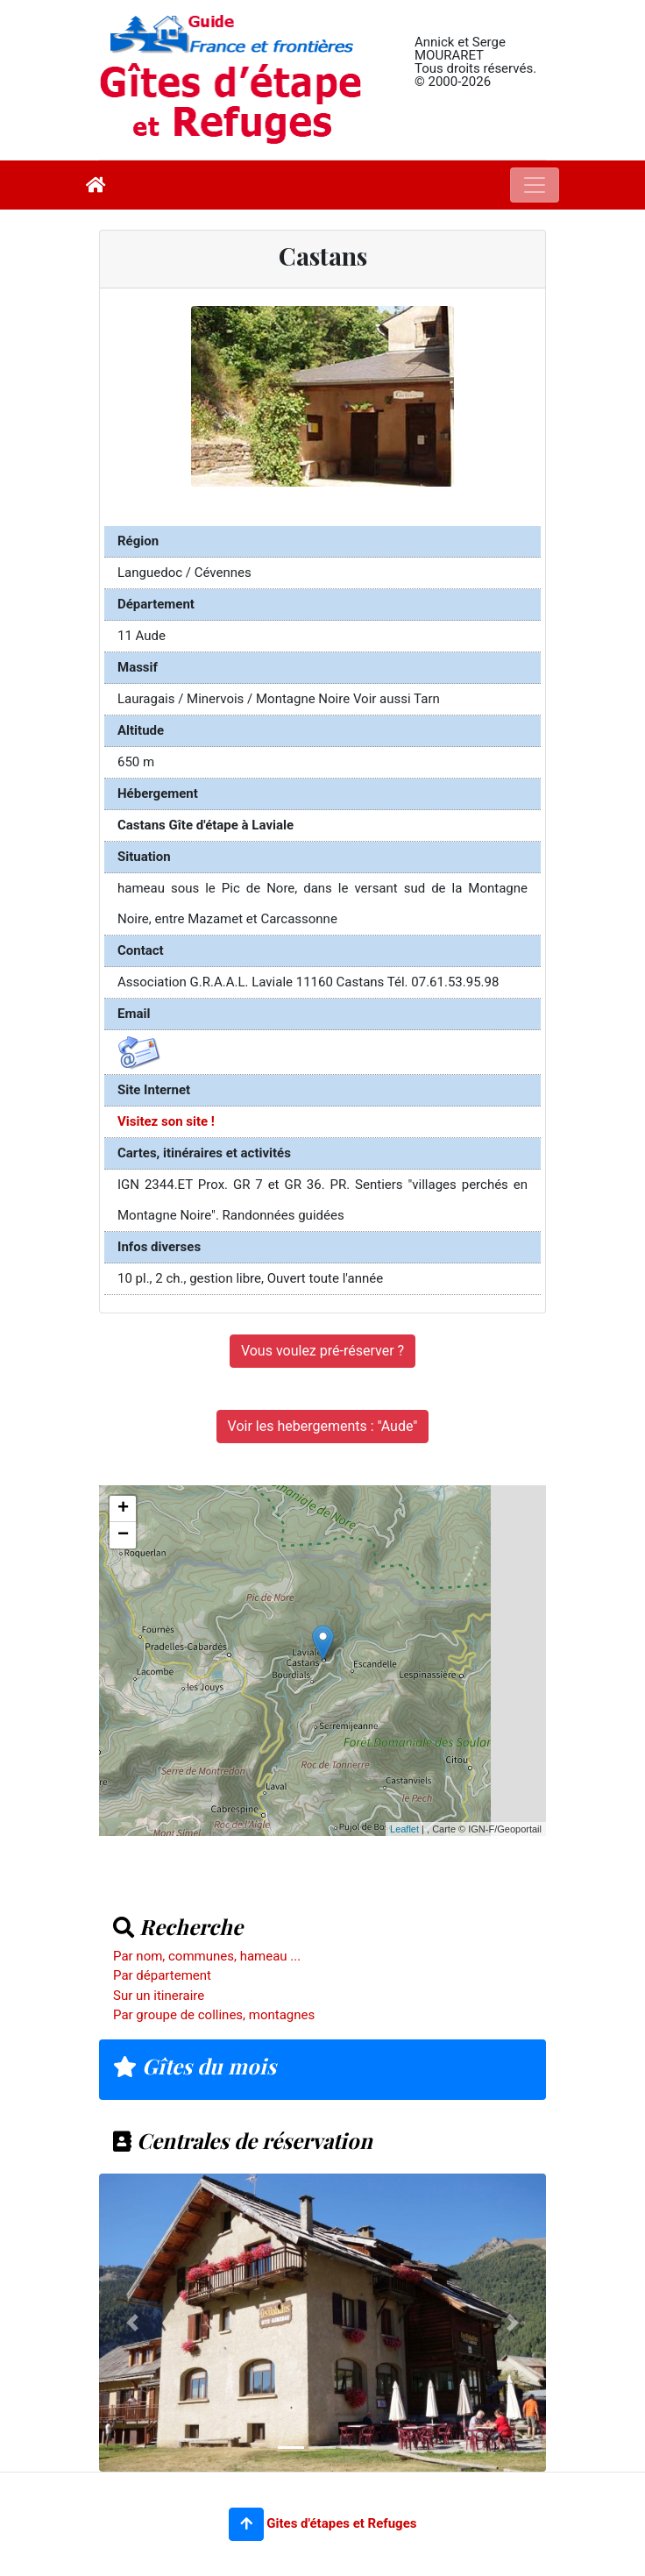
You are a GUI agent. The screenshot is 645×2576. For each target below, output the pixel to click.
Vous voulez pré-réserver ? (322, 1350)
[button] (246, 2524)
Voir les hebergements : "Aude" (323, 1426)
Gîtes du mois (194, 2066)
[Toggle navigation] (534, 185)
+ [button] (123, 1509)
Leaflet (404, 1829)
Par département (162, 1975)
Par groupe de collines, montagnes (214, 2015)
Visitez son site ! (166, 1121)
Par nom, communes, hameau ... (207, 1956)
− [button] (123, 1535)
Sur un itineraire (158, 1995)
